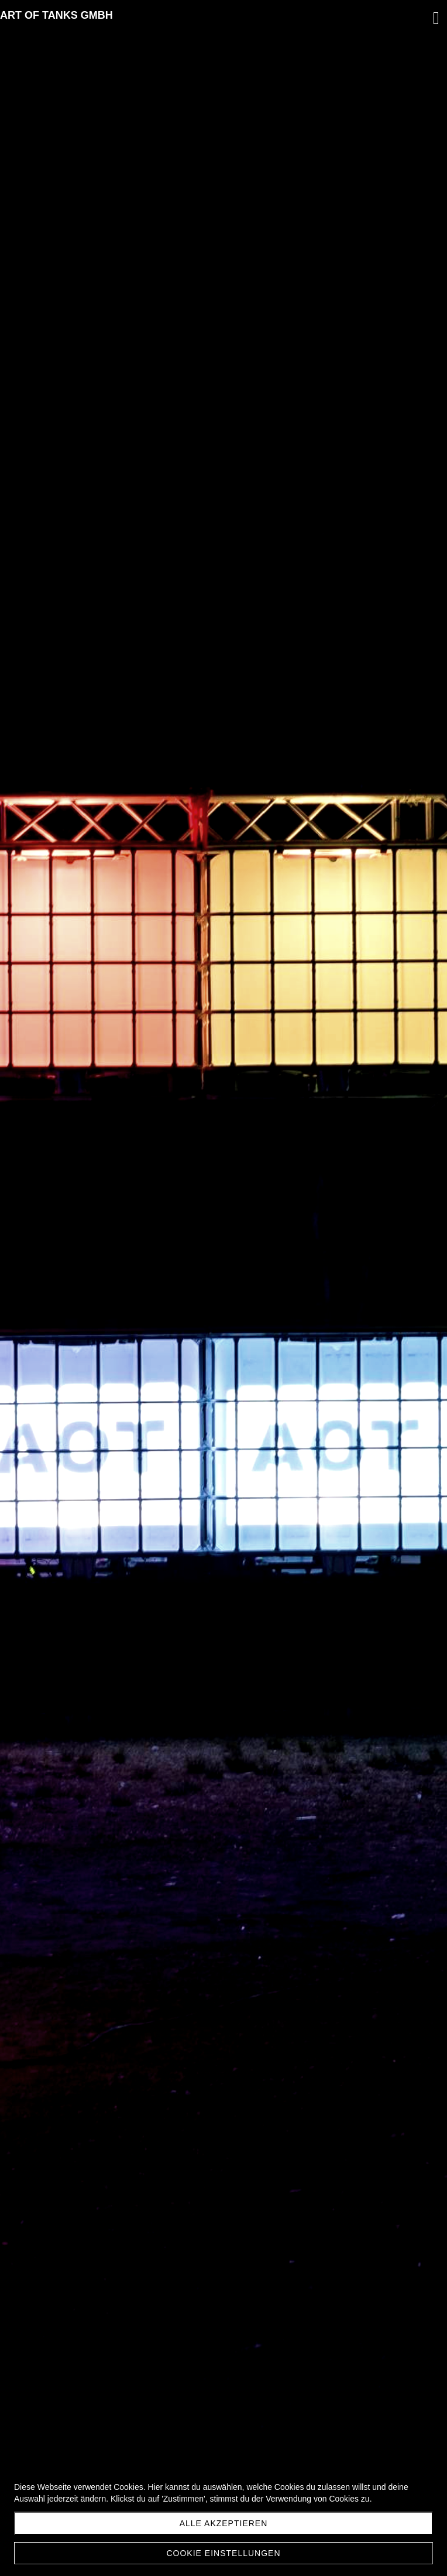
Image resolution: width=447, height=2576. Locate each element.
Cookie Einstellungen (223, 2553)
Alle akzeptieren (224, 2523)
